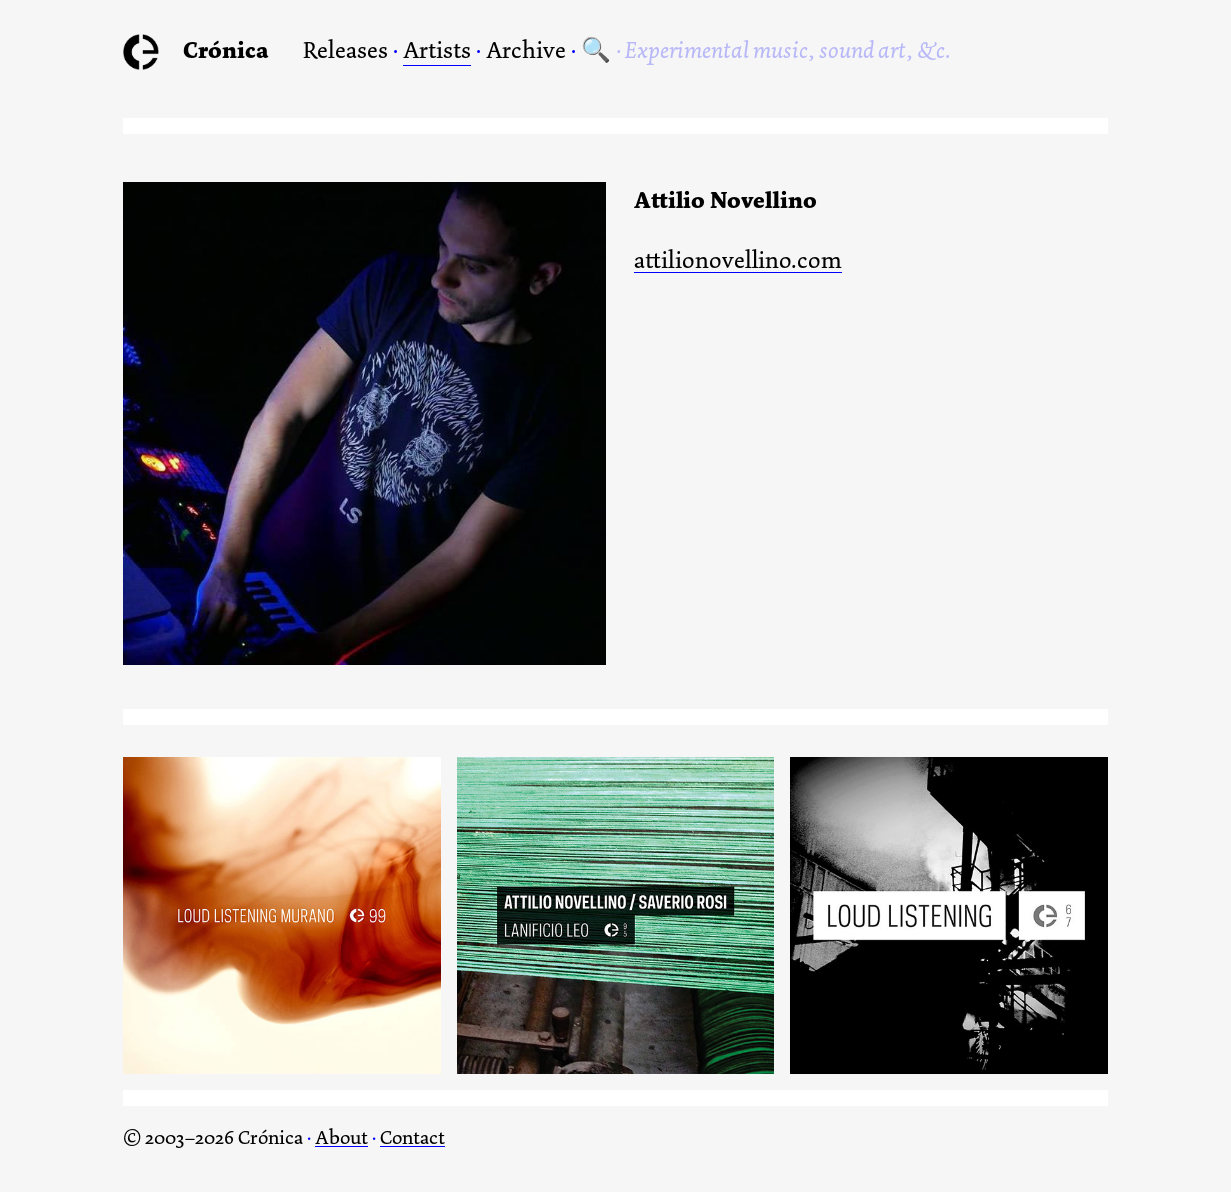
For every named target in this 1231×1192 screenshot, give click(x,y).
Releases (345, 50)
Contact (412, 1137)
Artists (437, 50)
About (341, 1137)
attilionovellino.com (738, 261)
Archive (526, 50)
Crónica (226, 50)
